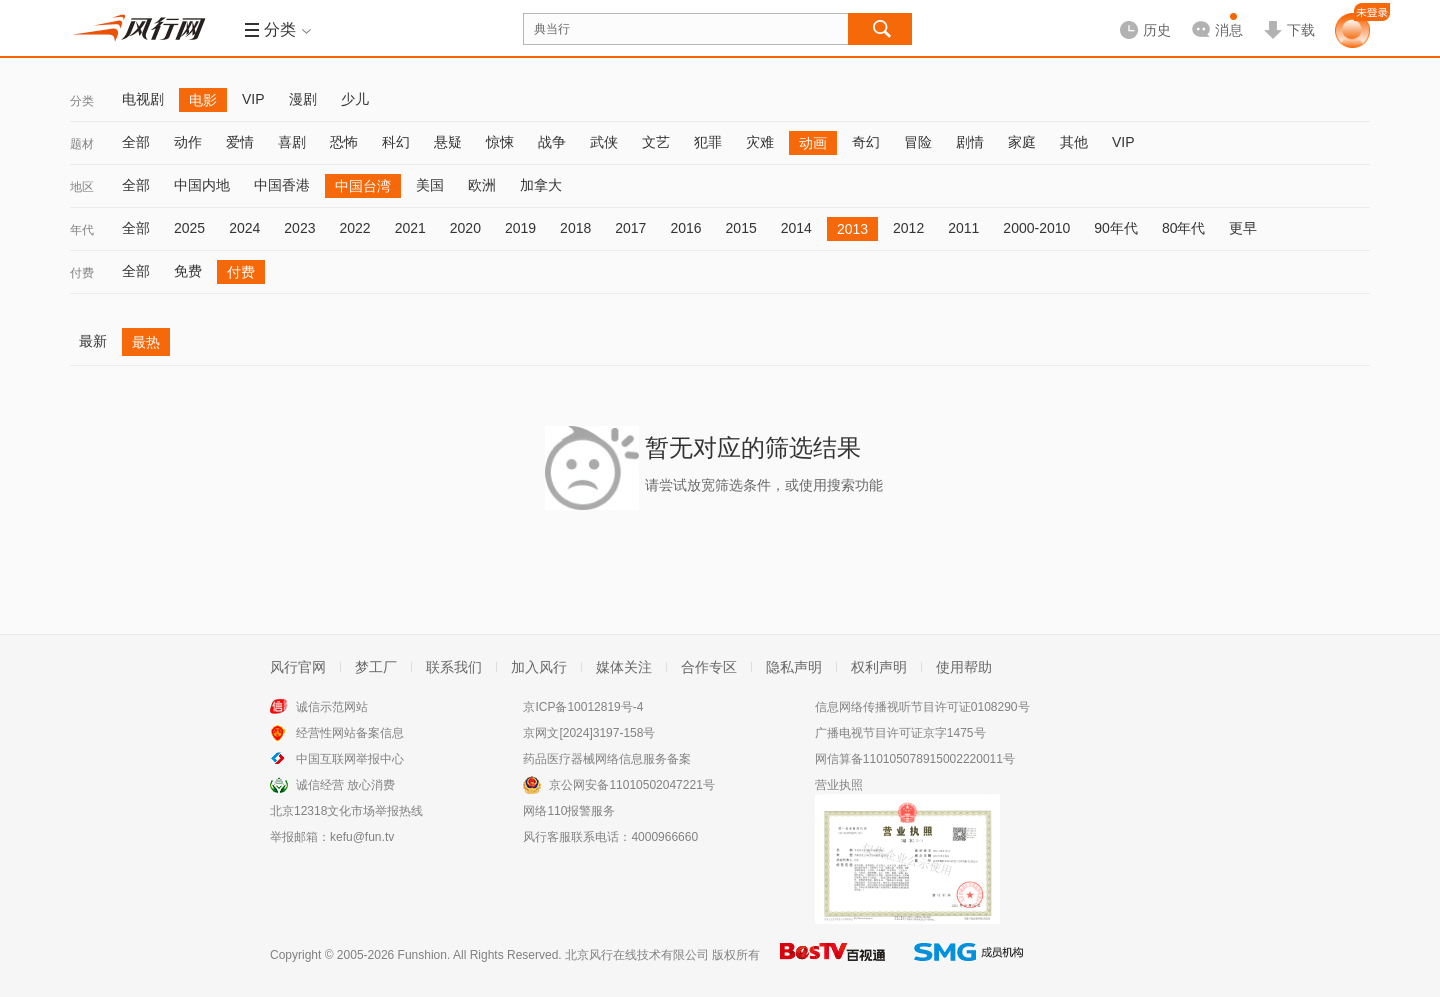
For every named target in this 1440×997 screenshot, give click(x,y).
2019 (520, 228)
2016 (685, 228)
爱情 (240, 142)
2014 (796, 228)
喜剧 (292, 142)
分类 (82, 101)
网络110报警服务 (569, 811)
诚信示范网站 (332, 707)
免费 (188, 271)
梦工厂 (376, 667)
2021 (410, 228)
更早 (1243, 228)
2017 (630, 228)
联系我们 (454, 667)
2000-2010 (1036, 228)
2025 (189, 228)
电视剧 (143, 99)
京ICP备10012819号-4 (583, 707)
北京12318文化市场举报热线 (346, 811)
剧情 (970, 142)
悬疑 (448, 142)
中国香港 (282, 185)
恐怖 (344, 142)
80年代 (1184, 228)
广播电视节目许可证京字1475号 (900, 733)
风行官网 (298, 667)
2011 (963, 228)
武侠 (604, 142)
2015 (741, 228)
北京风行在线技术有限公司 (637, 955)
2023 (299, 228)
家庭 (1022, 142)
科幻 (396, 142)
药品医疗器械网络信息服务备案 (607, 759)
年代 (82, 230)
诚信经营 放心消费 (345, 785)
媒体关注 (624, 667)
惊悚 (500, 142)
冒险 (918, 142)
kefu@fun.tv (362, 837)
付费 (82, 273)
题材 (82, 144)
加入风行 (539, 667)
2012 (908, 228)
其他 (1074, 142)
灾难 (760, 142)
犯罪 (708, 142)
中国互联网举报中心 (350, 759)
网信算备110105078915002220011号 (915, 759)
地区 (82, 187)
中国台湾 (363, 186)
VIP (253, 99)
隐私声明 (794, 667)
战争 (552, 142)
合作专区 (709, 667)
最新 (93, 341)
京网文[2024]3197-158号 (589, 733)
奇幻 (866, 142)
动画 (813, 143)
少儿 (355, 99)
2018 (575, 228)
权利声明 (879, 667)
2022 (354, 228)
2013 (852, 229)
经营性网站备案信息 (350, 733)
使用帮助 (964, 667)
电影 (203, 100)
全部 (136, 142)
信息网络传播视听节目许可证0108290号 (922, 707)
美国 (430, 185)
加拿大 (541, 185)
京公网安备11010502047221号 (631, 785)
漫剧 (303, 99)
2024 (244, 228)
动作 (188, 142)
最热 (146, 342)
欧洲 (482, 185)
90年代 (1116, 228)
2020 (465, 228)
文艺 (656, 142)
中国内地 (202, 185)
